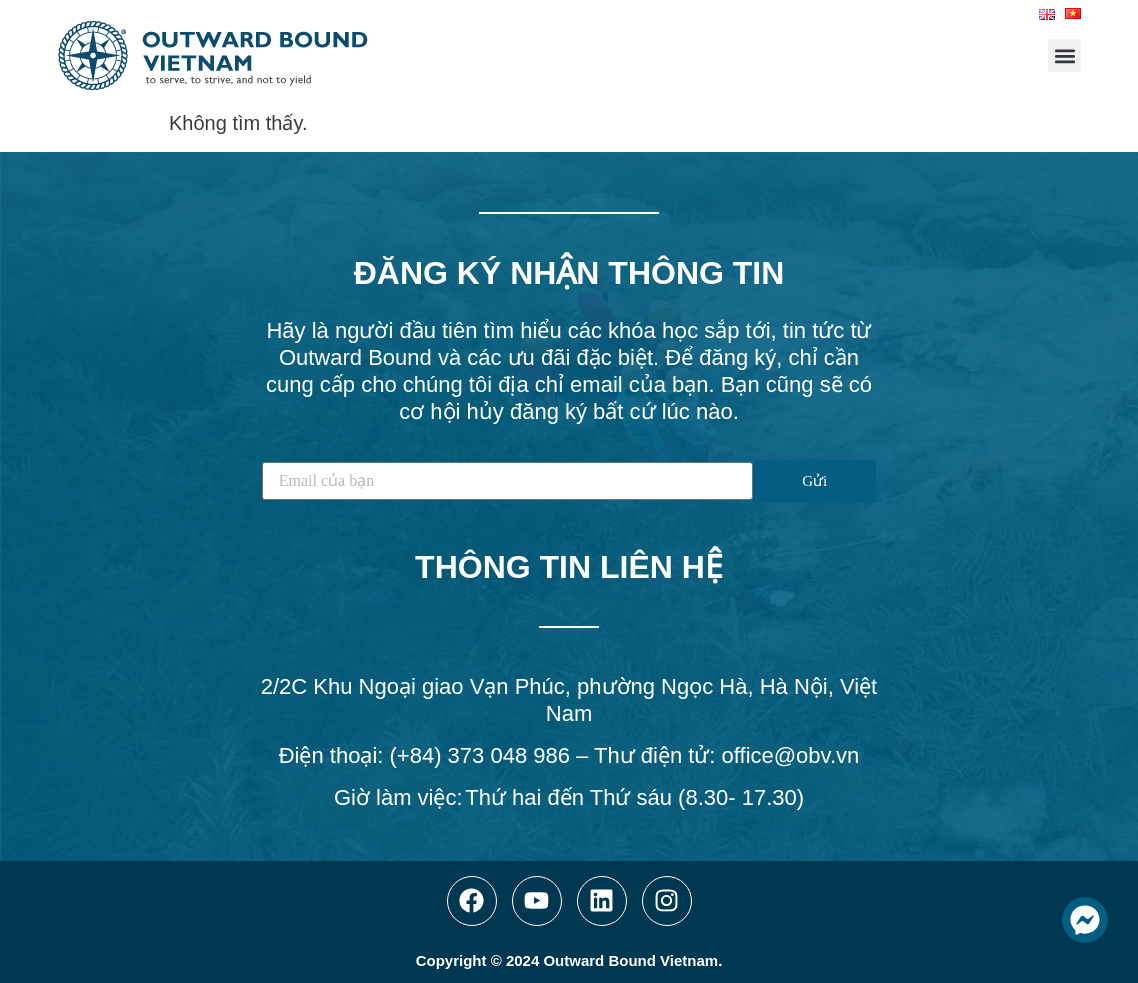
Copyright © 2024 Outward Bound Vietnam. (569, 960)
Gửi (814, 481)
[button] (1064, 55)
